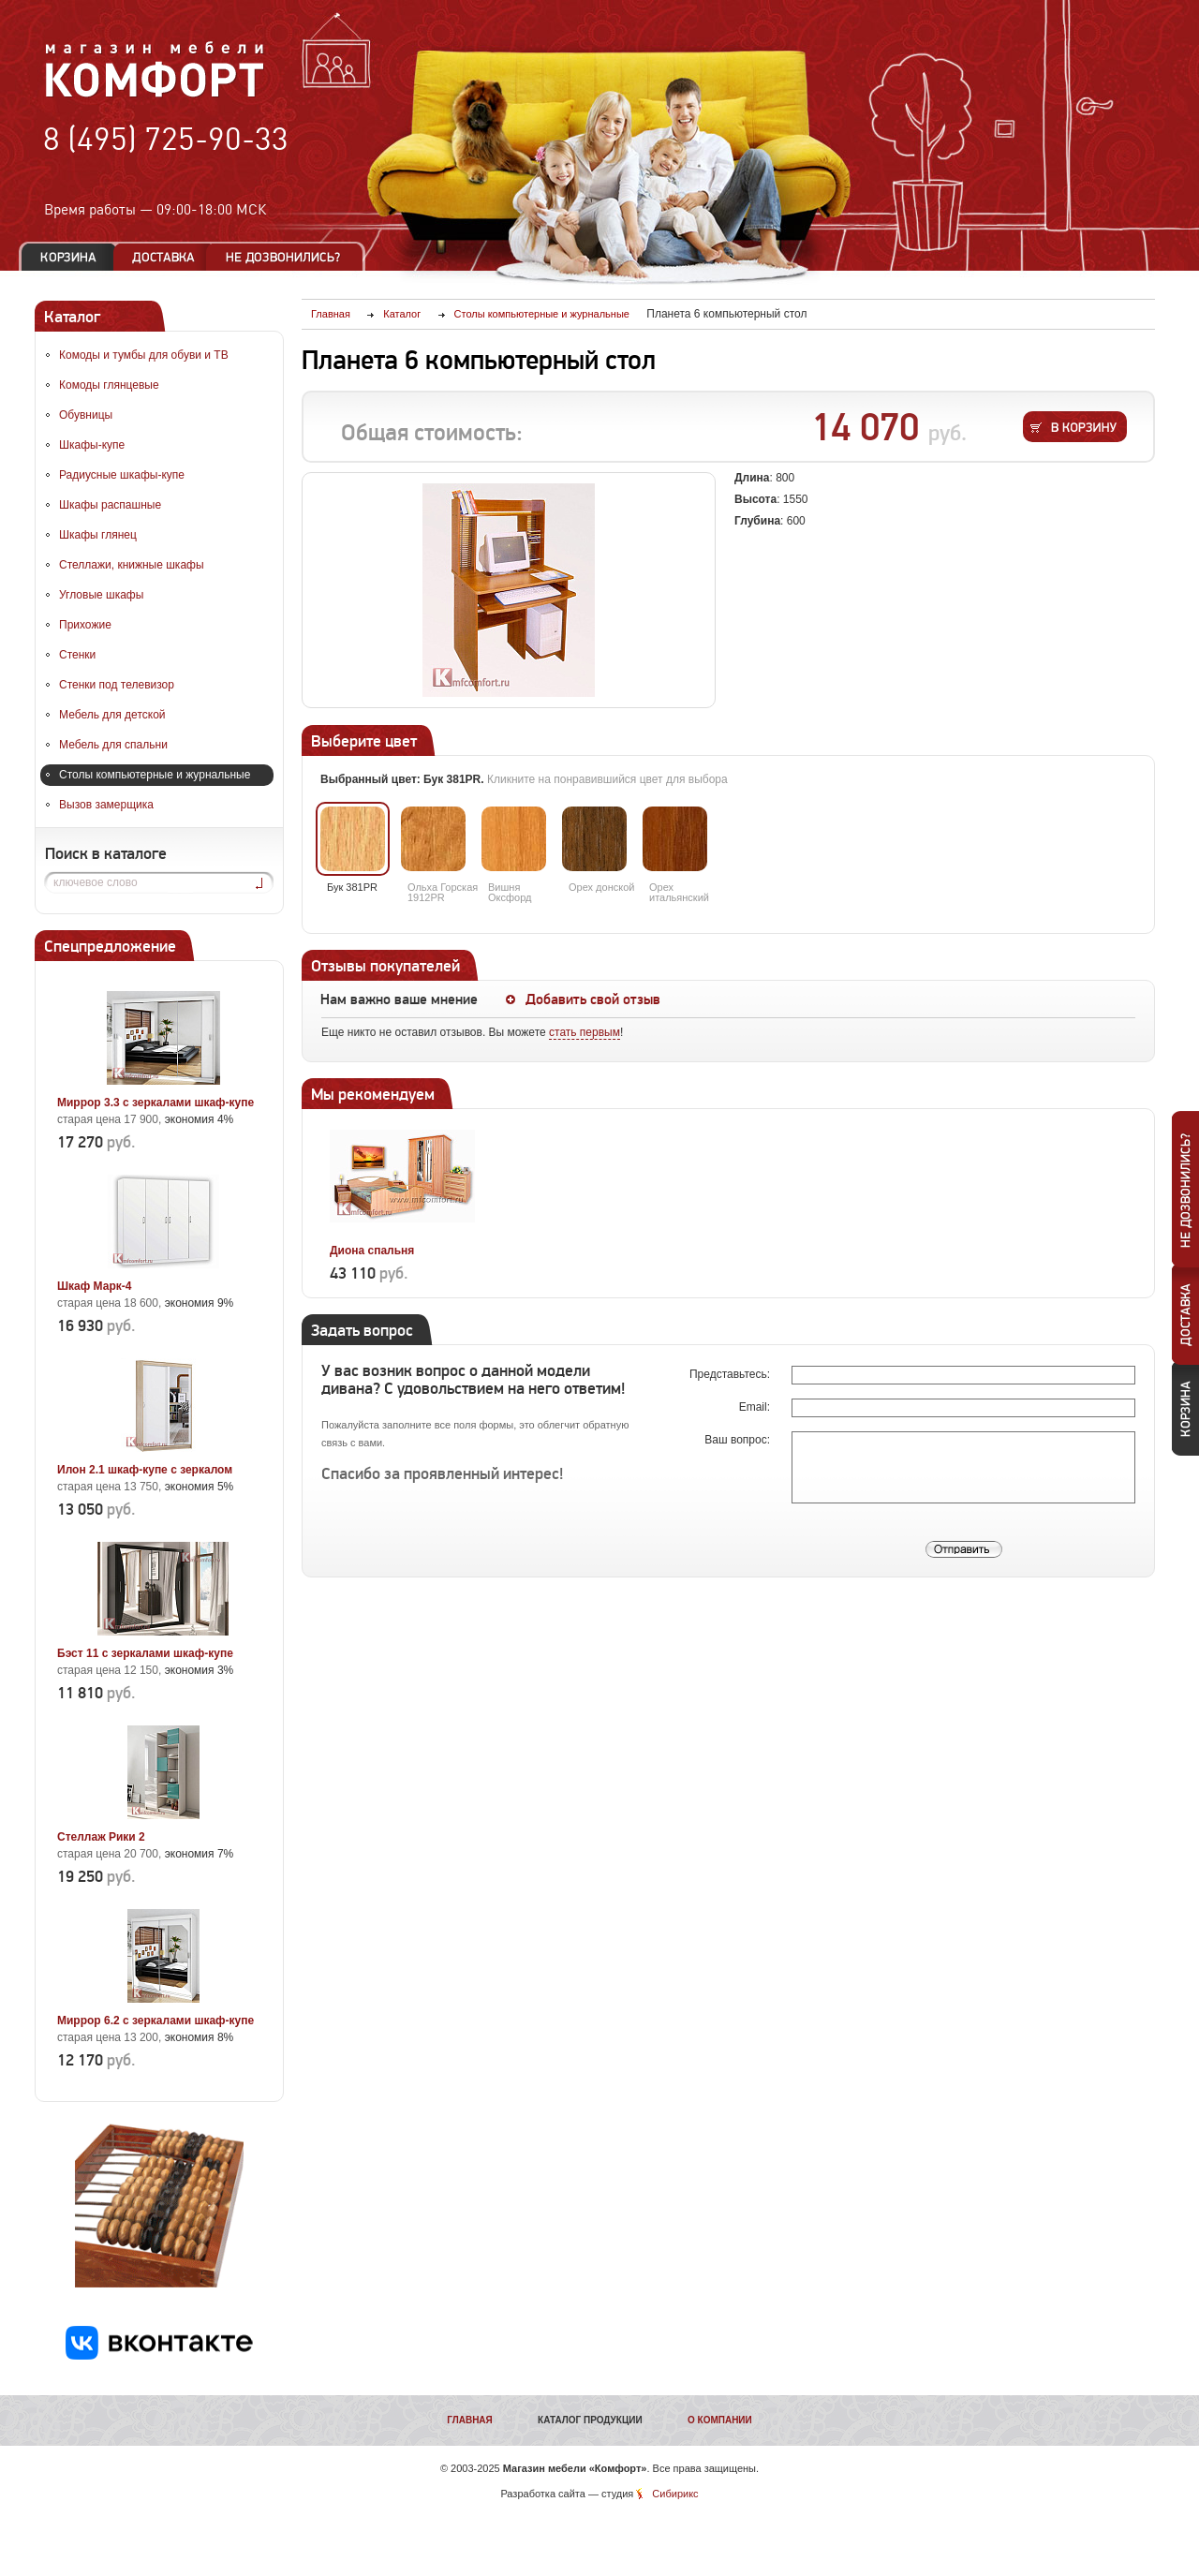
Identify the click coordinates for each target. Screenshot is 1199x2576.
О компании (720, 2420)
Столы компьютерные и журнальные (154, 774)
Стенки (77, 654)
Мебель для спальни (113, 744)
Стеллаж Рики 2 (101, 1836)
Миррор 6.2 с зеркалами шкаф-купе (155, 2020)
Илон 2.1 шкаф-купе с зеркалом (144, 1469)
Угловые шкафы (101, 594)
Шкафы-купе (92, 445)
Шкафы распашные (110, 504)
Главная (470, 2420)
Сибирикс (675, 2493)
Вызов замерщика (106, 804)
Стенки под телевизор (116, 684)
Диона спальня (372, 1250)
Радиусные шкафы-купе (122, 474)
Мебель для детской (112, 714)
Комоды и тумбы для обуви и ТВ (144, 355)
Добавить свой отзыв (592, 999)
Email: (756, 1407)
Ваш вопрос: (738, 1439)
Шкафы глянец (98, 534)
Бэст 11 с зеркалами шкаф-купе (145, 1653)
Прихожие (85, 624)
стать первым (584, 1032)
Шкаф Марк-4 (94, 1286)
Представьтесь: (731, 1374)
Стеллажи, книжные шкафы (131, 564)
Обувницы (85, 415)
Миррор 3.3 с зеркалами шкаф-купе (155, 1102)
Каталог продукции (590, 2420)
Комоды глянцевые (109, 385)
